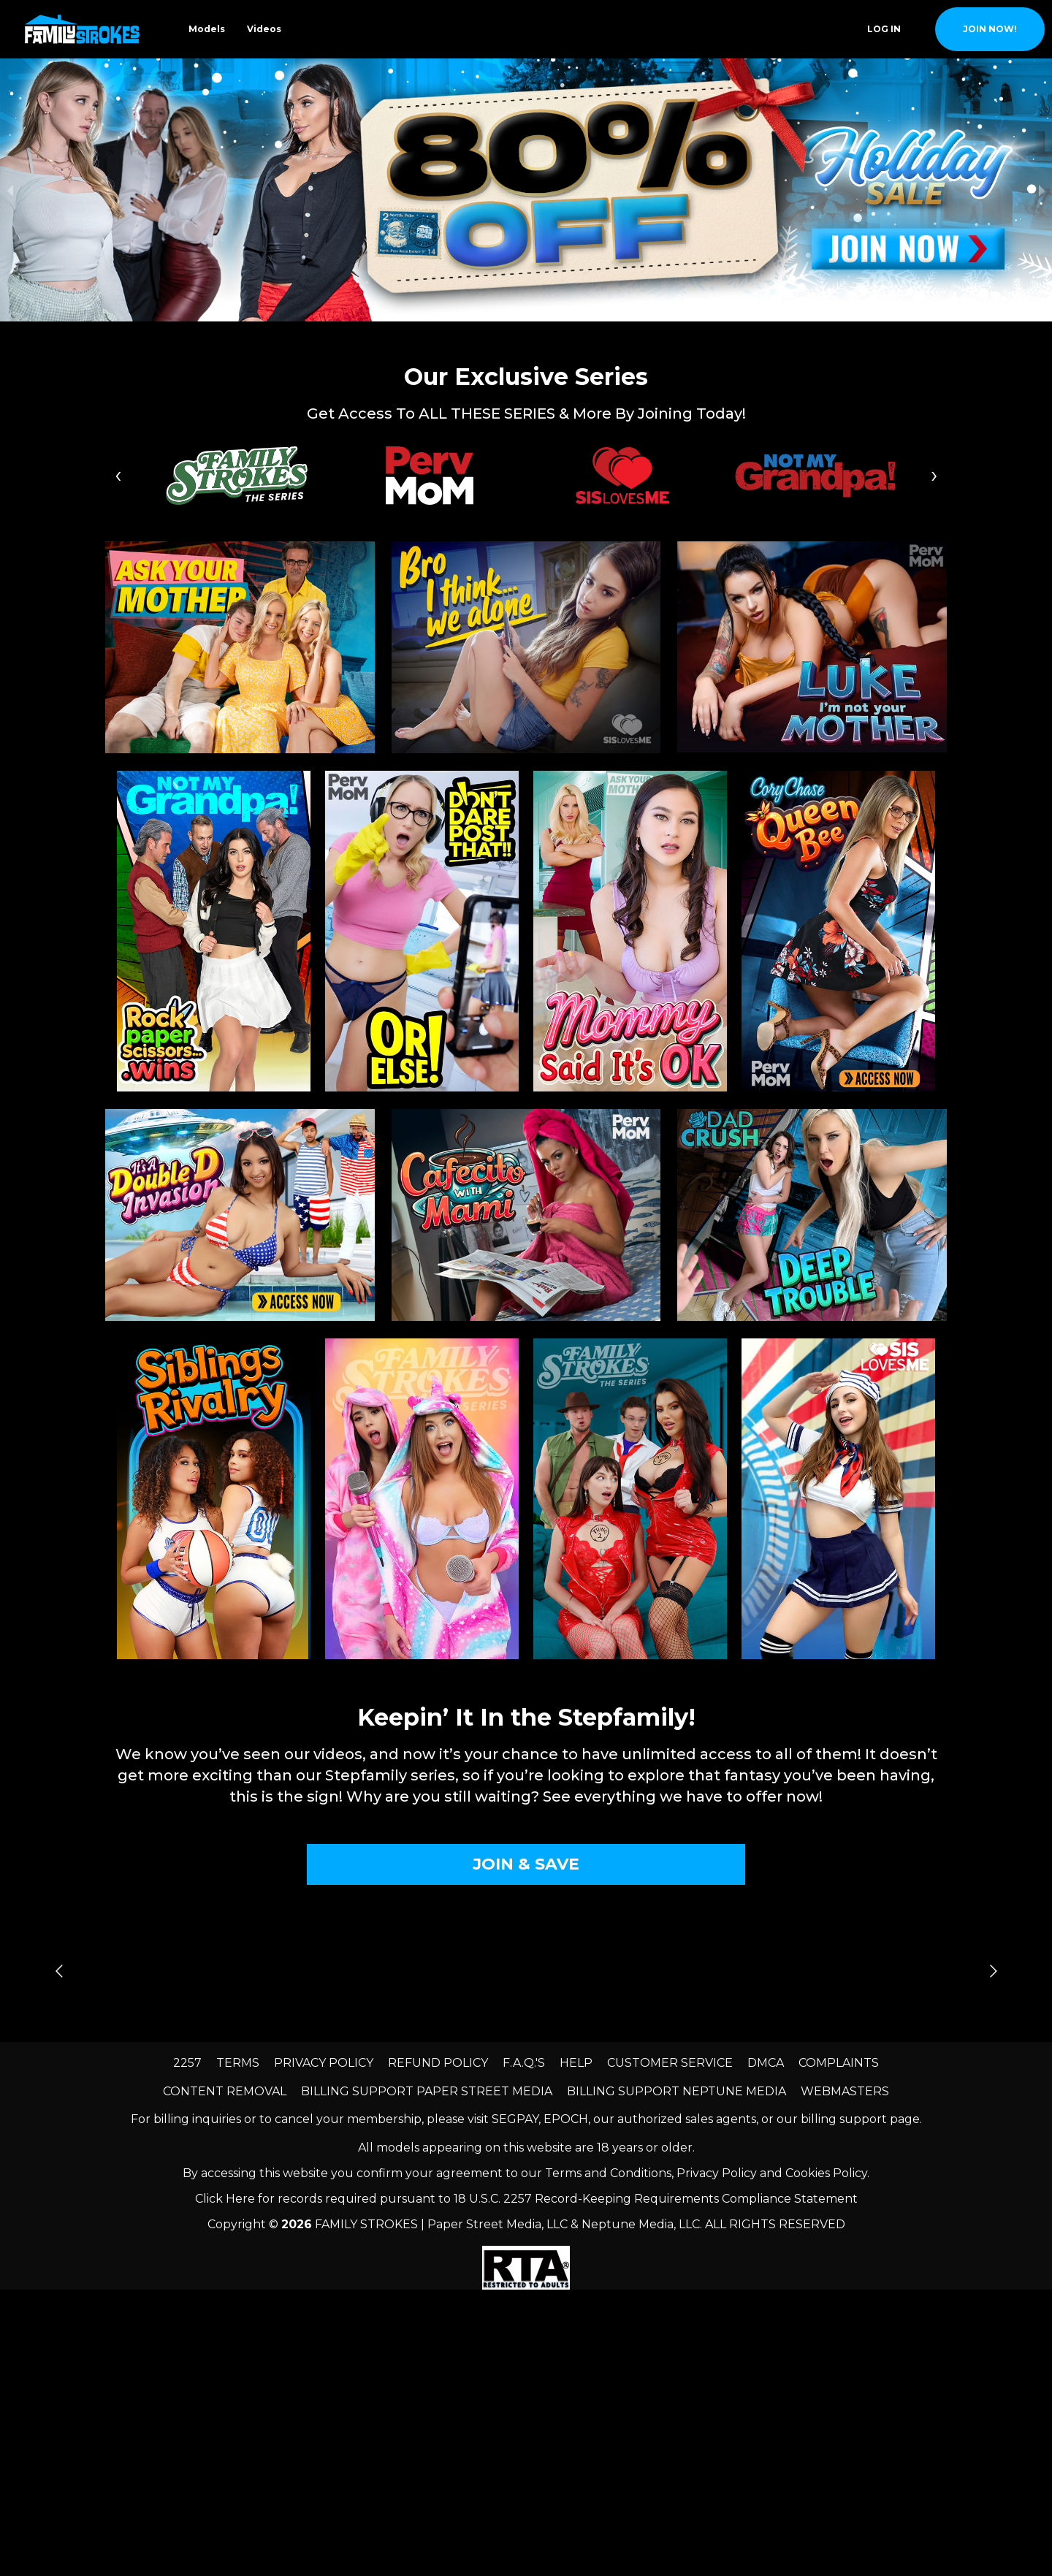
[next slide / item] (1042, 189)
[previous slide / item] (10, 189)
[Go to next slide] (993, 1970)
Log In (884, 28)
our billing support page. (849, 2119)
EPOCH (566, 2119)
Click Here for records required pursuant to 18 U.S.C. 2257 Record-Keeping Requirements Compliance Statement (526, 2199)
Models (206, 28)
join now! (990, 28)
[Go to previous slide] (59, 1970)
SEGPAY (515, 2119)
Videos (264, 28)
